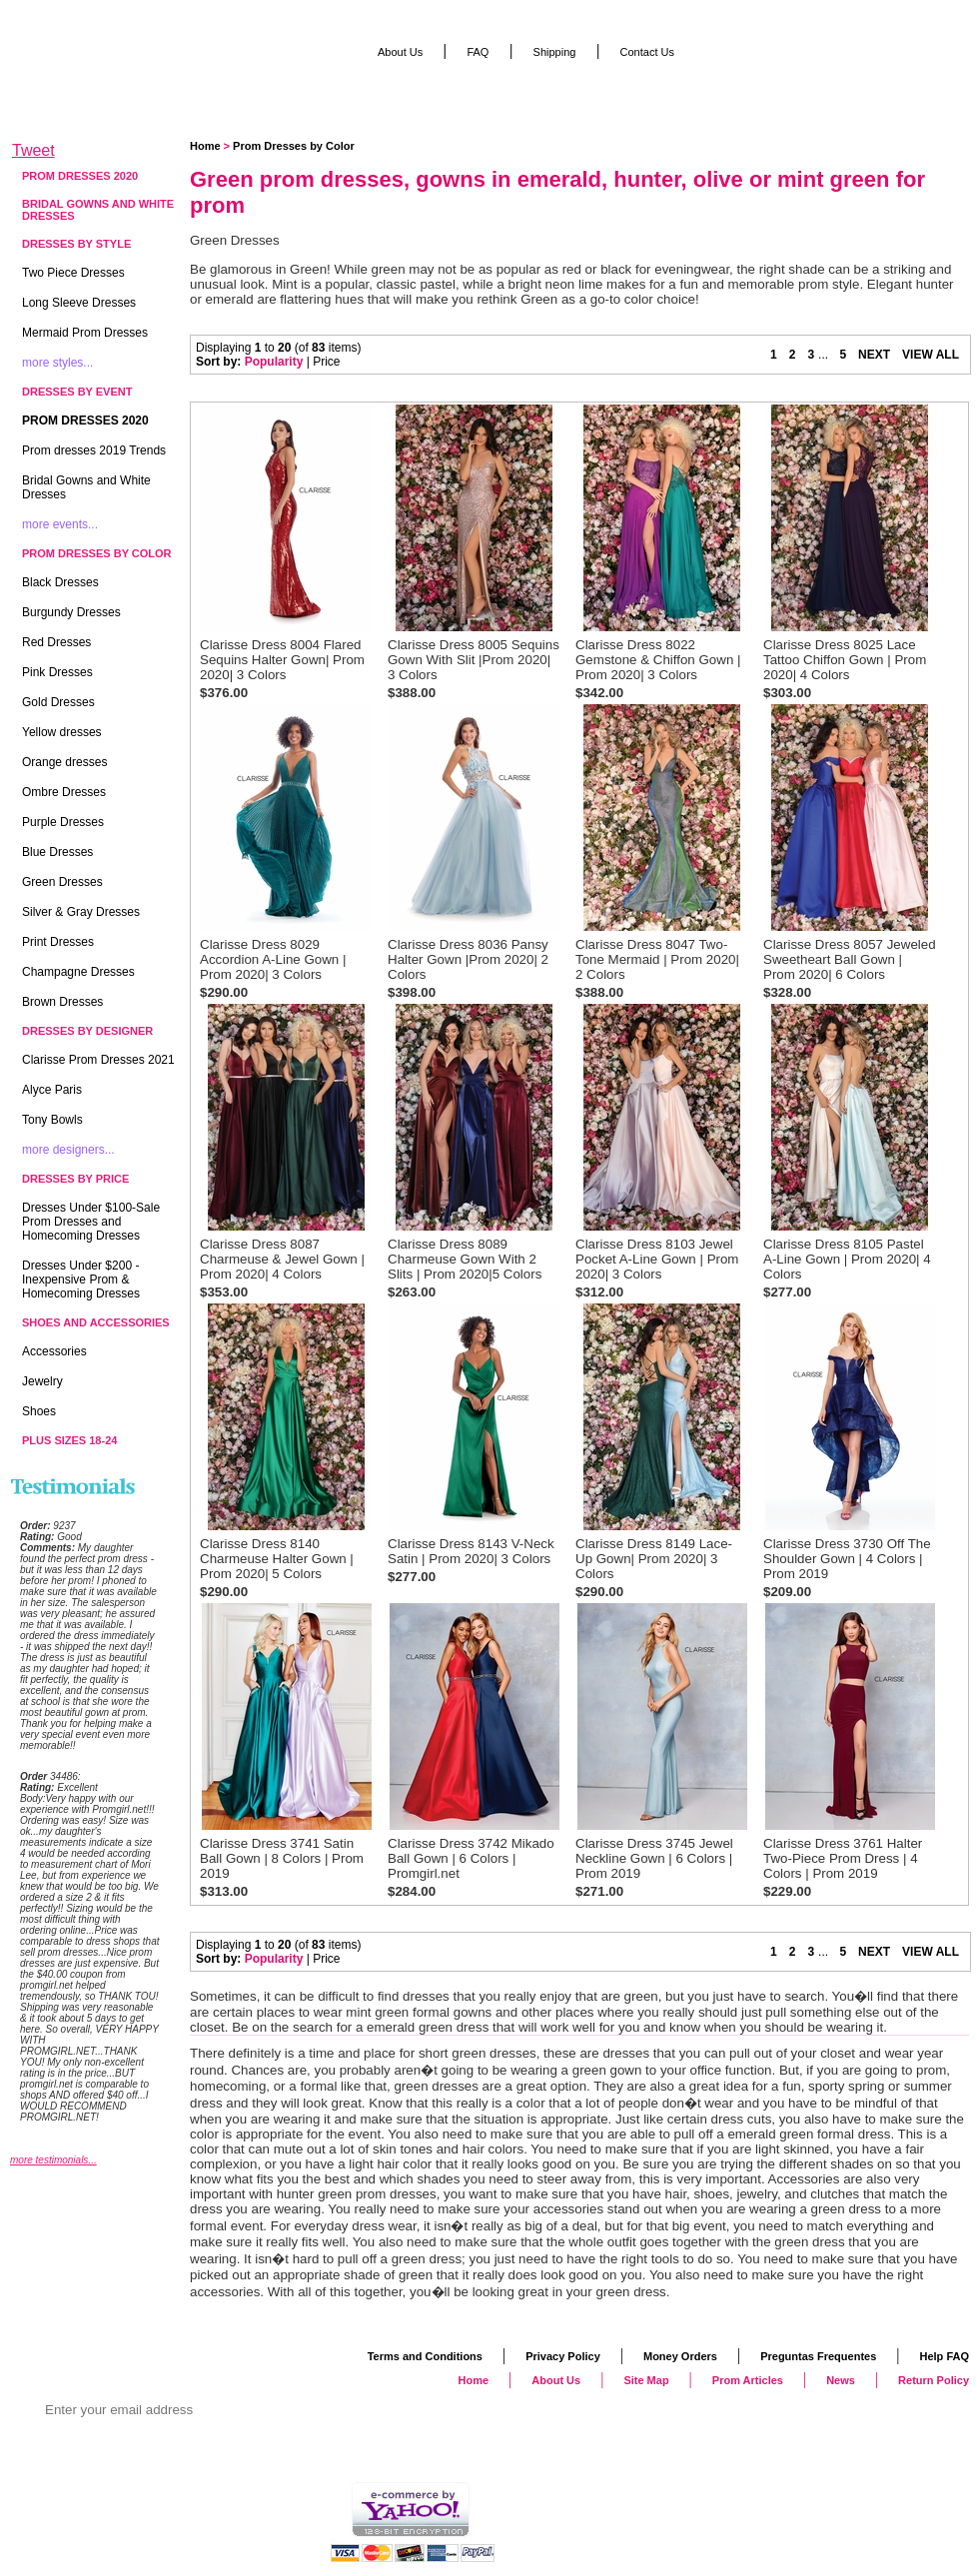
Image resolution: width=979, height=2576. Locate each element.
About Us (400, 52)
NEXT (874, 355)
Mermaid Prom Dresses (85, 333)
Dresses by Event (77, 392)
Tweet (33, 150)
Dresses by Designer (87, 1031)
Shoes (39, 1411)
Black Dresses (60, 582)
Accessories (54, 1351)
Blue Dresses (57, 852)
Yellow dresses (62, 732)
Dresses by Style (76, 244)
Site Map (645, 2380)
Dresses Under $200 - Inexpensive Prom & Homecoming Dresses (81, 1279)
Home (205, 146)
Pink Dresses (57, 672)
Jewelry (42, 1381)
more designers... (68, 1150)
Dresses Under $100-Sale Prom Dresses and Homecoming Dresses (91, 1222)
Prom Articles (747, 2380)
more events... (60, 524)
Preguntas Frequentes (818, 2356)
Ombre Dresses (64, 792)
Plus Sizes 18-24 (69, 1440)
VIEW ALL (930, 355)
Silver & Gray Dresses (81, 912)
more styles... (57, 363)
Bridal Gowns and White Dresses (98, 210)
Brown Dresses (62, 1002)
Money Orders (680, 2356)
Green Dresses (62, 882)
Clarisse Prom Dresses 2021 (98, 1060)
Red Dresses (56, 642)
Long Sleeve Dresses (79, 303)
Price (326, 362)
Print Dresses (58, 942)
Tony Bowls (52, 1120)
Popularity (274, 362)
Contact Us (647, 52)
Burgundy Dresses (71, 612)
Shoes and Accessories (96, 1322)
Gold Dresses (58, 702)
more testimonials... (53, 2159)
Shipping (554, 52)
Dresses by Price (75, 1179)
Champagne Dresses (78, 972)
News (840, 2380)
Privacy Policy (562, 2356)
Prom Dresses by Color (294, 146)
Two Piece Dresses (73, 273)
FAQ (478, 52)
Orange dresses (64, 762)
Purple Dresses (63, 822)
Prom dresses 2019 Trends (94, 450)
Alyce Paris (52, 1090)
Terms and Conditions (425, 2356)
